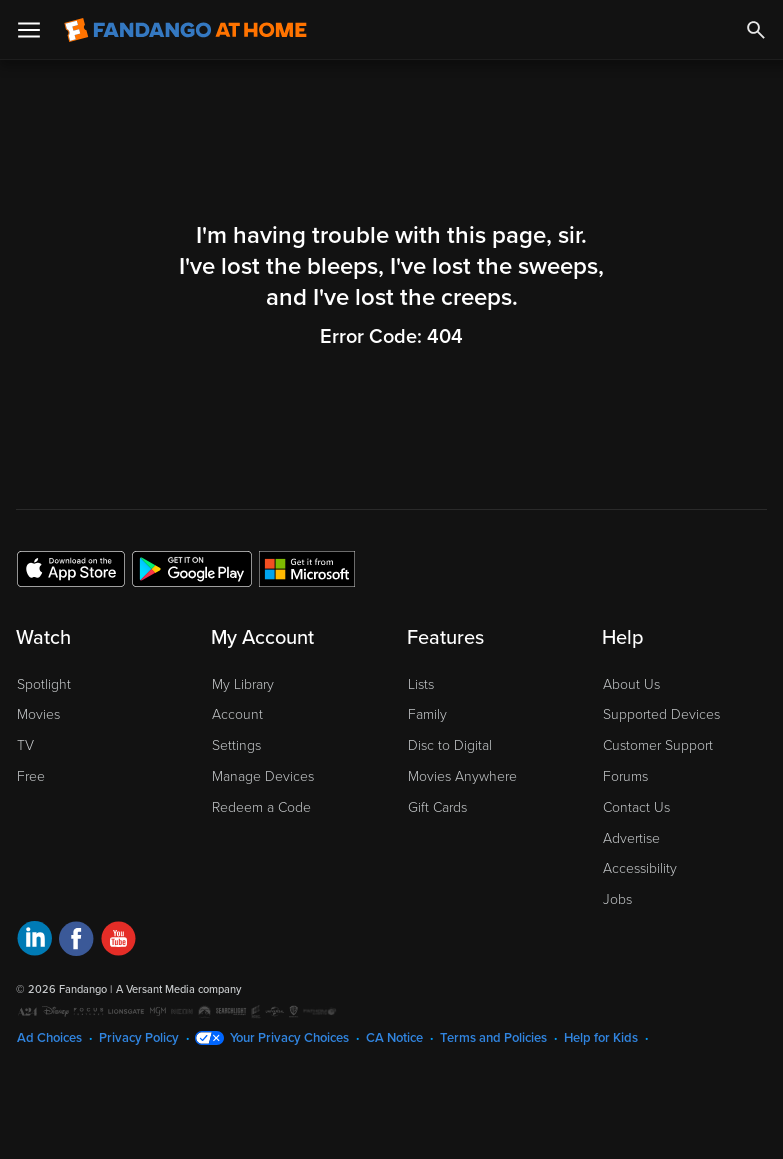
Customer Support (658, 745)
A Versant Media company (178, 989)
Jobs (617, 899)
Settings (236, 745)
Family (427, 714)
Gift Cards (437, 807)
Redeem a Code (261, 807)
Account (237, 714)
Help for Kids (601, 1038)
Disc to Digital (450, 745)
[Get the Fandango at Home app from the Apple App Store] (71, 568)
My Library (243, 684)
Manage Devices (263, 776)
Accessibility (640, 868)
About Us (631, 684)
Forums (625, 776)
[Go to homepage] (185, 30)
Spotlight (44, 684)
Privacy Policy (139, 1038)
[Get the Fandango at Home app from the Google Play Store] (192, 568)
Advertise (631, 838)
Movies (38, 714)
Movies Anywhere (462, 776)
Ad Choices (49, 1038)
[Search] (756, 30)
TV (25, 745)
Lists (421, 684)
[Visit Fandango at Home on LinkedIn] (34, 941)
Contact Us (636, 807)
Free (31, 776)
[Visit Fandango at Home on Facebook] (76, 941)
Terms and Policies (493, 1038)
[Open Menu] (29, 30)
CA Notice (394, 1038)
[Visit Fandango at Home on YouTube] (118, 941)
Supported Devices (661, 714)
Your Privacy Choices (289, 1038)
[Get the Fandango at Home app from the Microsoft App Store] (307, 568)
